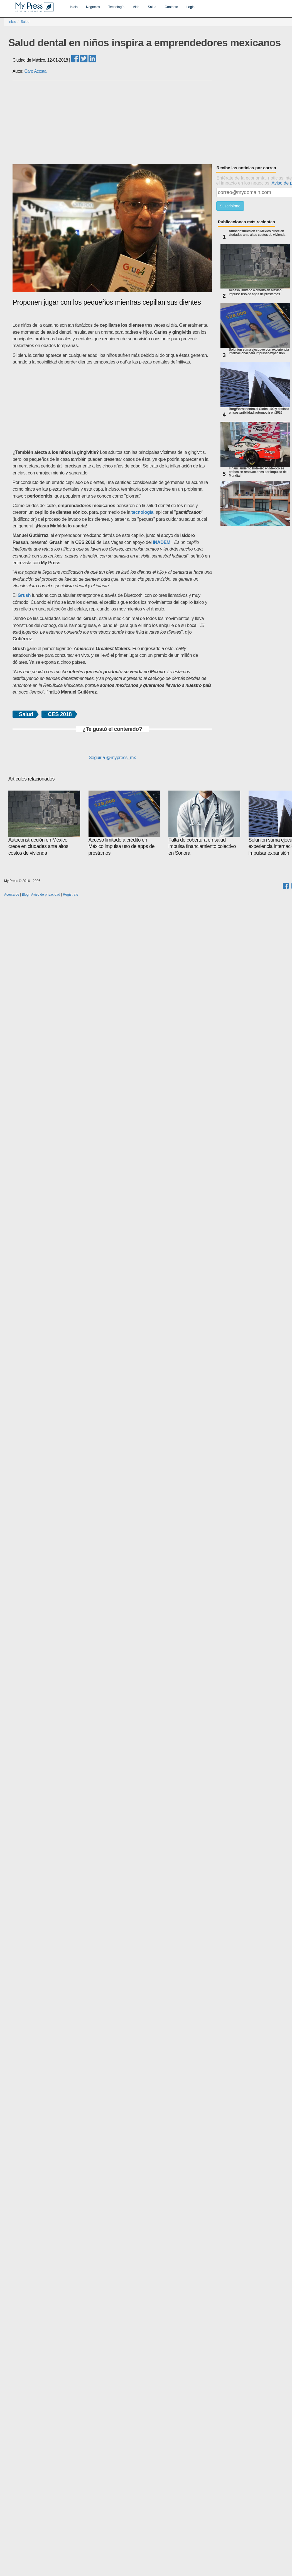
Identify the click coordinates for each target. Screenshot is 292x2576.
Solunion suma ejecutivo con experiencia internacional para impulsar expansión (259, 351)
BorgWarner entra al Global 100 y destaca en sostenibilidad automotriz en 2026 (259, 411)
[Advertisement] (148, 407)
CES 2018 (60, 714)
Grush (24, 595)
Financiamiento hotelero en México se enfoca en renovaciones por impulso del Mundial (258, 472)
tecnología (142, 512)
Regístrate (70, 894)
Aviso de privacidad (45, 894)
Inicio (74, 7)
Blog (25, 894)
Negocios (93, 7)
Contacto (171, 7)
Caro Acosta (35, 71)
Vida (136, 7)
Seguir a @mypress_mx (112, 757)
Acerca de (11, 894)
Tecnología (116, 7)
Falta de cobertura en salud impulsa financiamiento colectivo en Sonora (204, 823)
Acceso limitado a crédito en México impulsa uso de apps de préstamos (255, 292)
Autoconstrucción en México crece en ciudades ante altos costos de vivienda (257, 233)
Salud (152, 7)
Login (191, 7)
